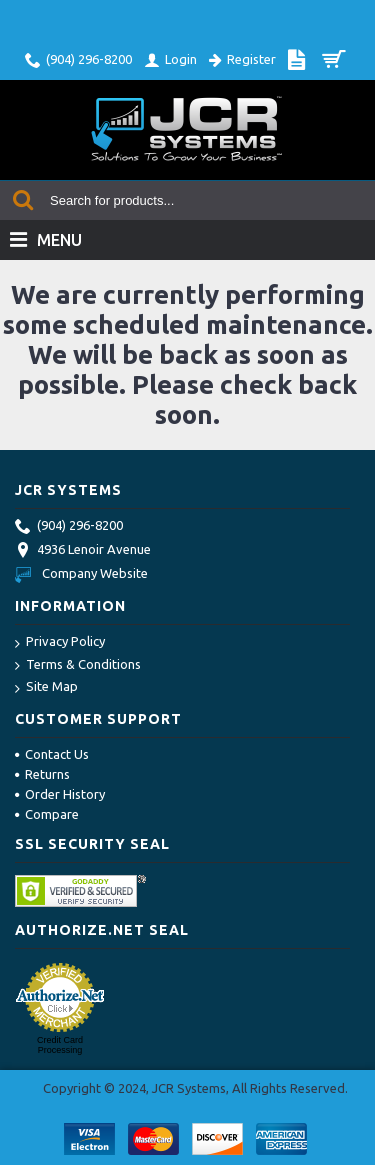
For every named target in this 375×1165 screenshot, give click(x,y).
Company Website (81, 573)
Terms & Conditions (78, 665)
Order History (60, 794)
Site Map (46, 687)
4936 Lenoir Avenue (83, 551)
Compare (47, 814)
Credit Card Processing (60, 1045)
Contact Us (52, 754)
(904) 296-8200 (69, 527)
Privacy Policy (60, 642)
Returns (42, 774)
